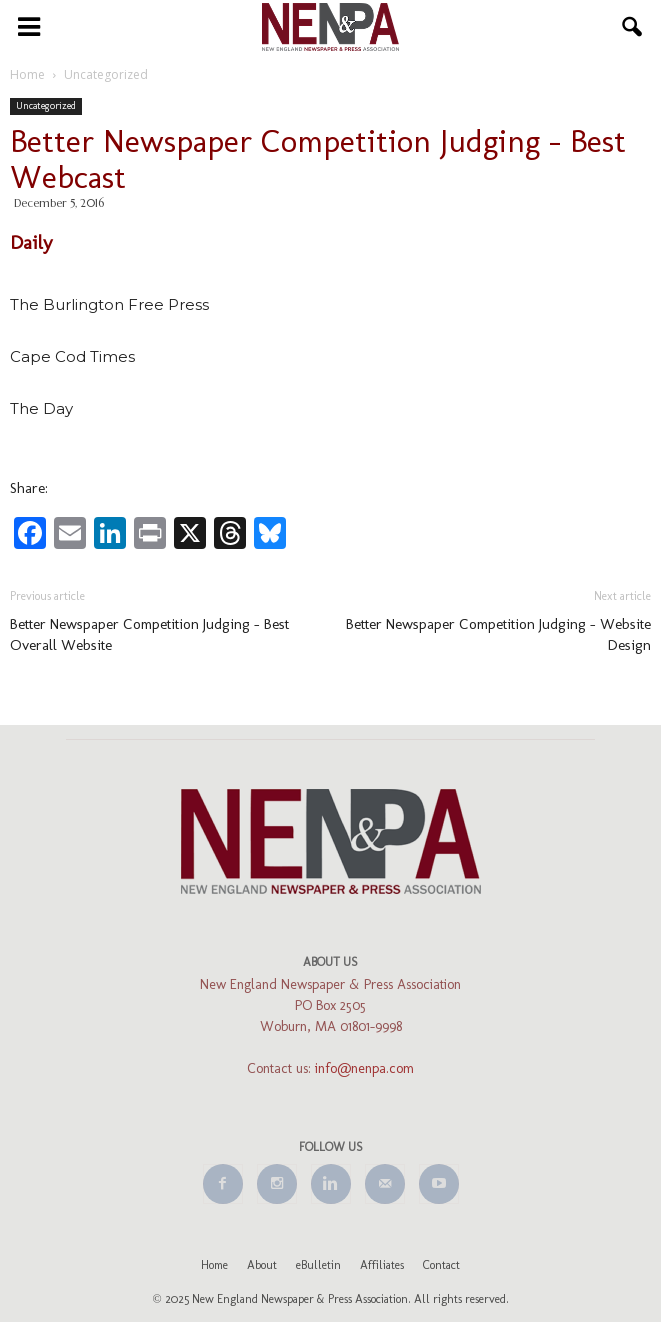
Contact (441, 1265)
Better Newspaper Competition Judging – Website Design (498, 634)
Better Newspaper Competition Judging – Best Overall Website (149, 634)
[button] (633, 27)
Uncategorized (46, 106)
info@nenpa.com (364, 1068)
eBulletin (318, 1265)
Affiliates (382, 1265)
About (262, 1265)
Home (214, 1265)
